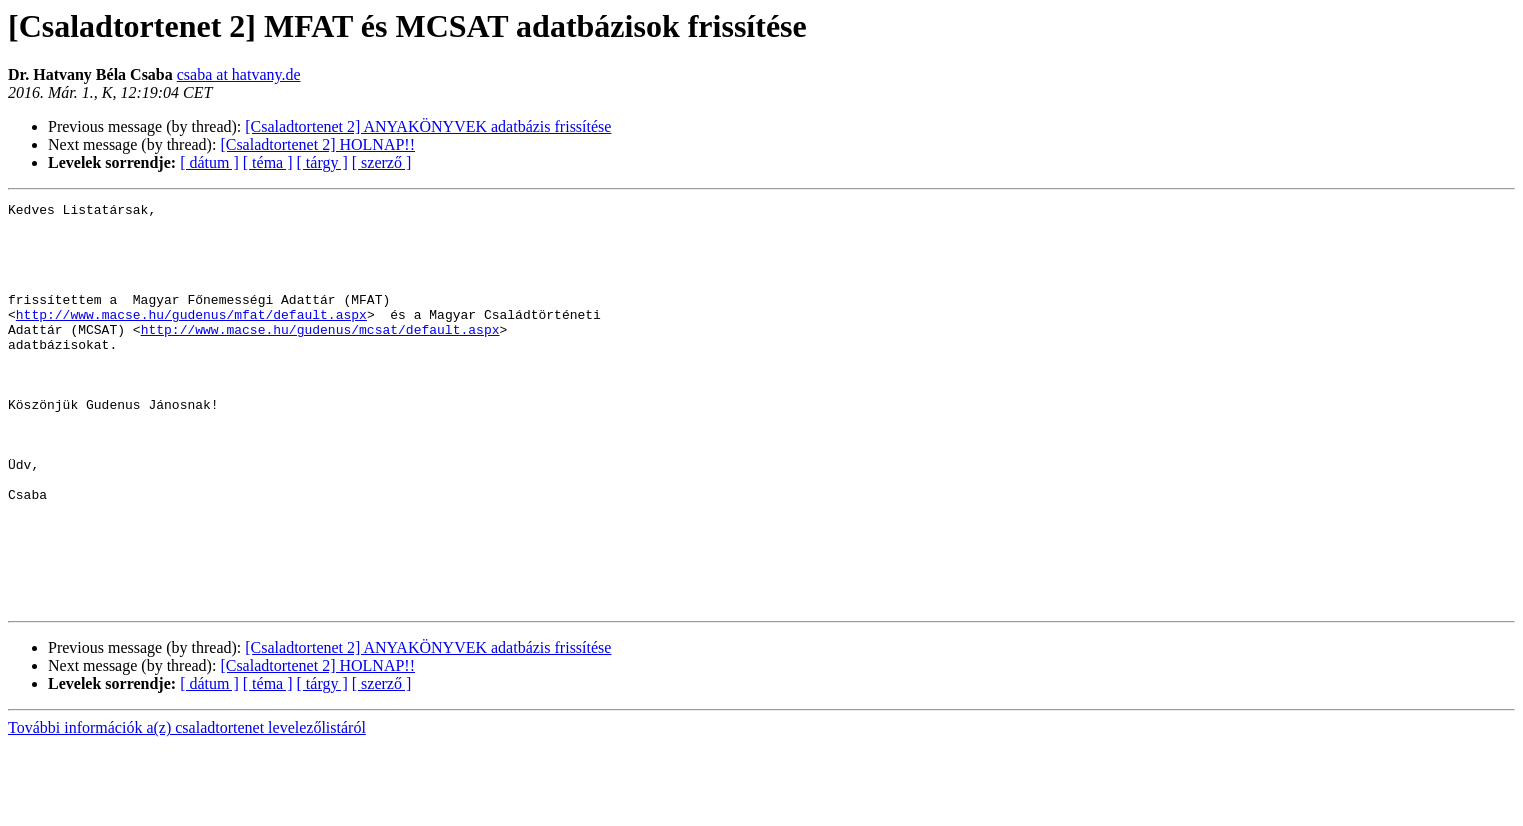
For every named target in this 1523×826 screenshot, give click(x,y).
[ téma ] (268, 162)
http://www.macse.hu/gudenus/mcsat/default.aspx (320, 356)
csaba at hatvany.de (239, 74)
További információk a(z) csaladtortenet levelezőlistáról (187, 808)
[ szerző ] (382, 162)
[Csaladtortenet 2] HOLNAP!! (317, 144)
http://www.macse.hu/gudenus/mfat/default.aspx (191, 338)
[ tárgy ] (322, 162)
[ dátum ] (209, 162)
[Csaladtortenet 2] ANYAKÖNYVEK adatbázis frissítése (428, 126)
